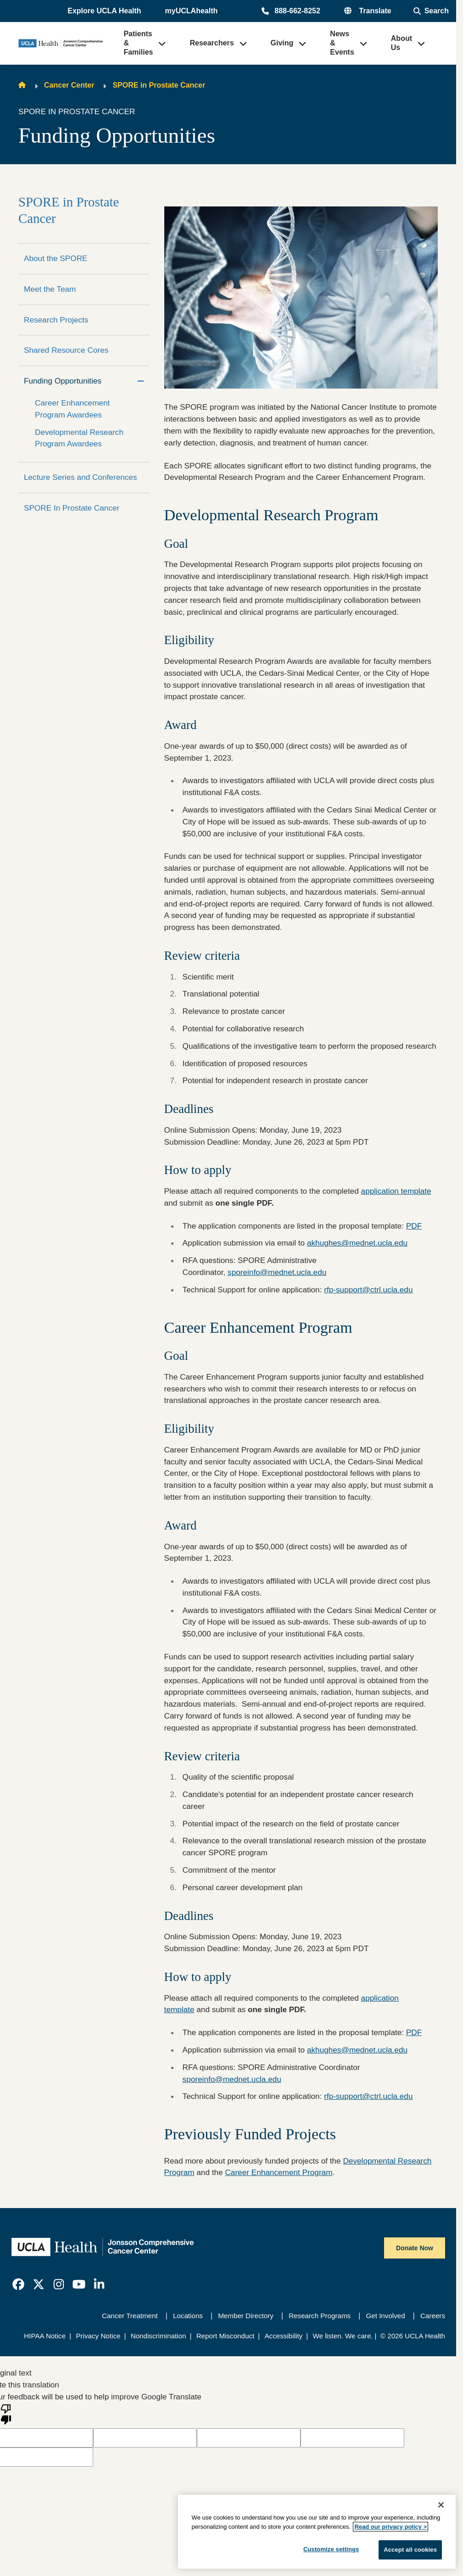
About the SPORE (56, 258)
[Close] (441, 2505)
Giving (282, 43)
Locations (188, 2316)
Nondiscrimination (158, 2336)
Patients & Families (138, 43)
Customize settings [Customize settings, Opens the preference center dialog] (331, 2549)
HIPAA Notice (45, 2336)
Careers (432, 2316)
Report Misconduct (225, 2336)
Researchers (212, 43)
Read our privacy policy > (390, 2526)
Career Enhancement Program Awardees (72, 408)
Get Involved (385, 2316)
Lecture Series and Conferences (80, 477)
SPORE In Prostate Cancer (71, 507)
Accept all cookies (410, 2549)
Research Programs (320, 2316)
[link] (18, 2284)
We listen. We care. (342, 2336)
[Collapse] (140, 381)
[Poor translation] (5, 2414)
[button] (105, 11)
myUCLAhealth (191, 11)
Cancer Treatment (130, 2316)
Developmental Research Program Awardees (79, 438)
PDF (414, 1225)
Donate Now (414, 2248)
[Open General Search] (431, 11)
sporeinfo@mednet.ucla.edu (277, 1272)
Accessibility (283, 2336)
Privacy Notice (98, 2336)
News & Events (342, 43)
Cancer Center (69, 85)
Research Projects (56, 319)
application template (396, 1191)
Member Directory (245, 2316)
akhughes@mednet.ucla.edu (357, 1242)
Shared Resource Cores (66, 350)
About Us (401, 42)
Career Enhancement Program (278, 2172)
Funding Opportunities (62, 380)
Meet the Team (50, 289)
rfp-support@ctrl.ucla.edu (368, 1289)
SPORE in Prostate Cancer (158, 85)
